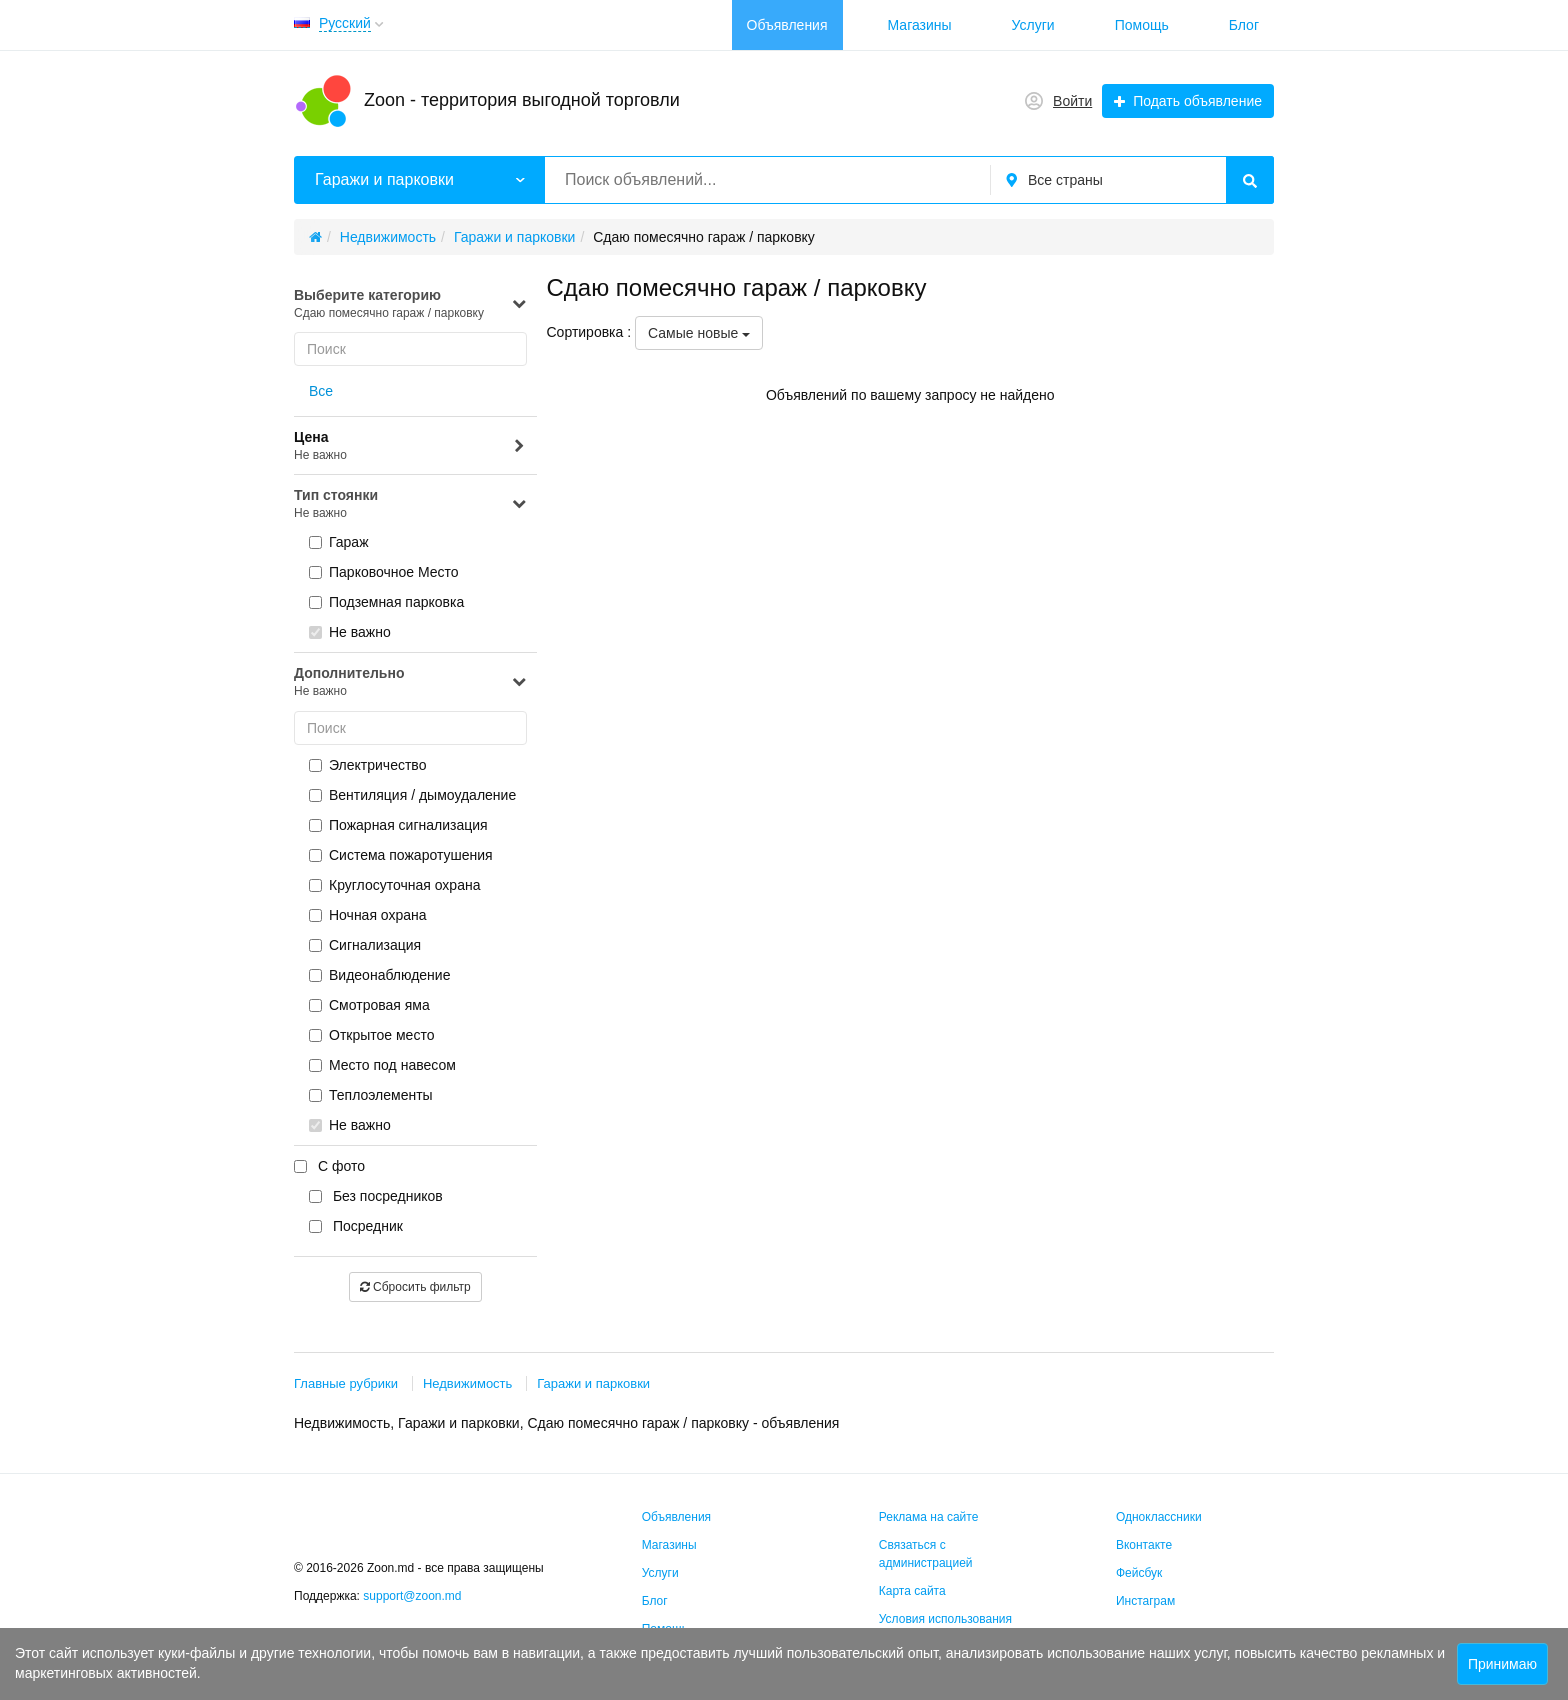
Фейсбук (1139, 1573)
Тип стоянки (410, 504)
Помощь (1142, 25)
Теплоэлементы (371, 1095)
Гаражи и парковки (593, 1383)
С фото (329, 1166)
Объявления (787, 25)
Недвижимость (467, 1383)
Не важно (350, 632)
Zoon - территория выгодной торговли (522, 100)
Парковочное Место (384, 572)
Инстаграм (1145, 1601)
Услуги (1033, 25)
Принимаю (1502, 1664)
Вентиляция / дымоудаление (412, 795)
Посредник (356, 1226)
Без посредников (376, 1196)
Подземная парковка (386, 602)
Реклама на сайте (929, 1517)
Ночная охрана (368, 915)
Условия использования (945, 1619)
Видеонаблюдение (379, 975)
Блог (1244, 25)
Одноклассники (1159, 1517)
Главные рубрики (346, 1383)
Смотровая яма (369, 1005)
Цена (410, 446)
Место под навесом (382, 1065)
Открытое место (371, 1035)
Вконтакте (1144, 1545)
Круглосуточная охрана (394, 885)
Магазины (920, 25)
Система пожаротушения (401, 855)
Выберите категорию (410, 304)
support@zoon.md (414, 1596)
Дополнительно (410, 682)
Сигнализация (365, 945)
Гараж (339, 542)
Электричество (367, 765)
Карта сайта (912, 1591)
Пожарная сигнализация (398, 825)
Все (321, 391)
